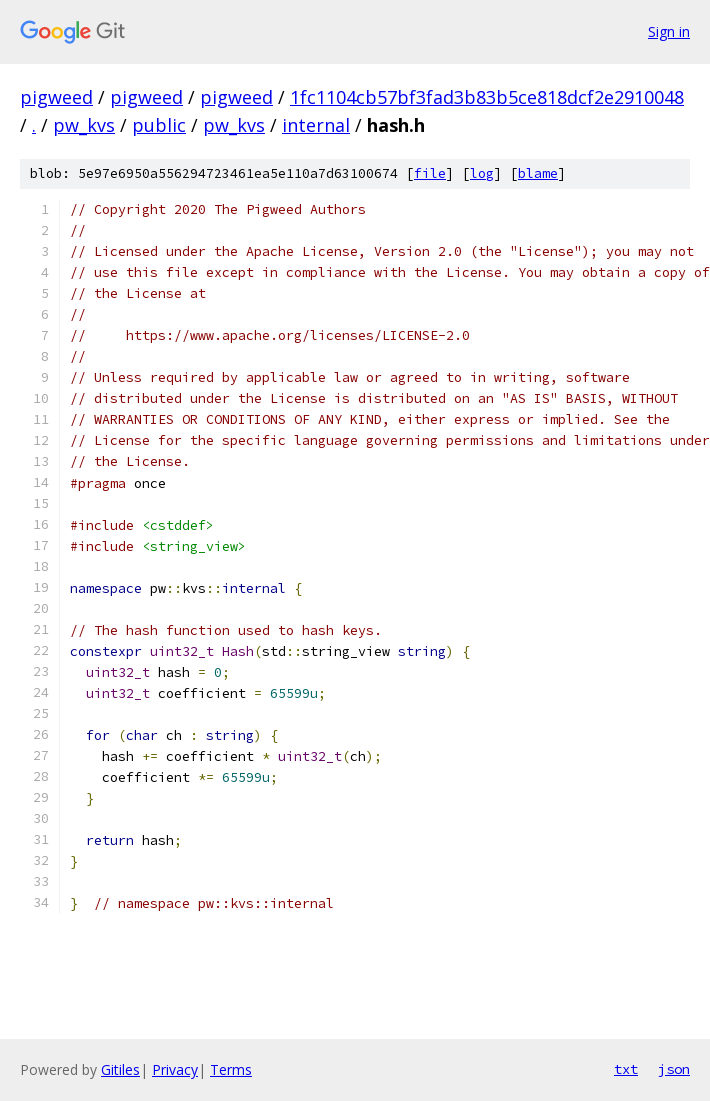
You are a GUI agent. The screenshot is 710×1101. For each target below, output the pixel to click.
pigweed (56, 97)
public (159, 125)
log (482, 173)
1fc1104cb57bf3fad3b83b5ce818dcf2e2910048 (487, 97)
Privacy (175, 1069)
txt (626, 1069)
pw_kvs (84, 125)
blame (538, 173)
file (430, 173)
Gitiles (120, 1069)
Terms (231, 1069)
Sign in (669, 31)
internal (316, 125)
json (674, 1069)
